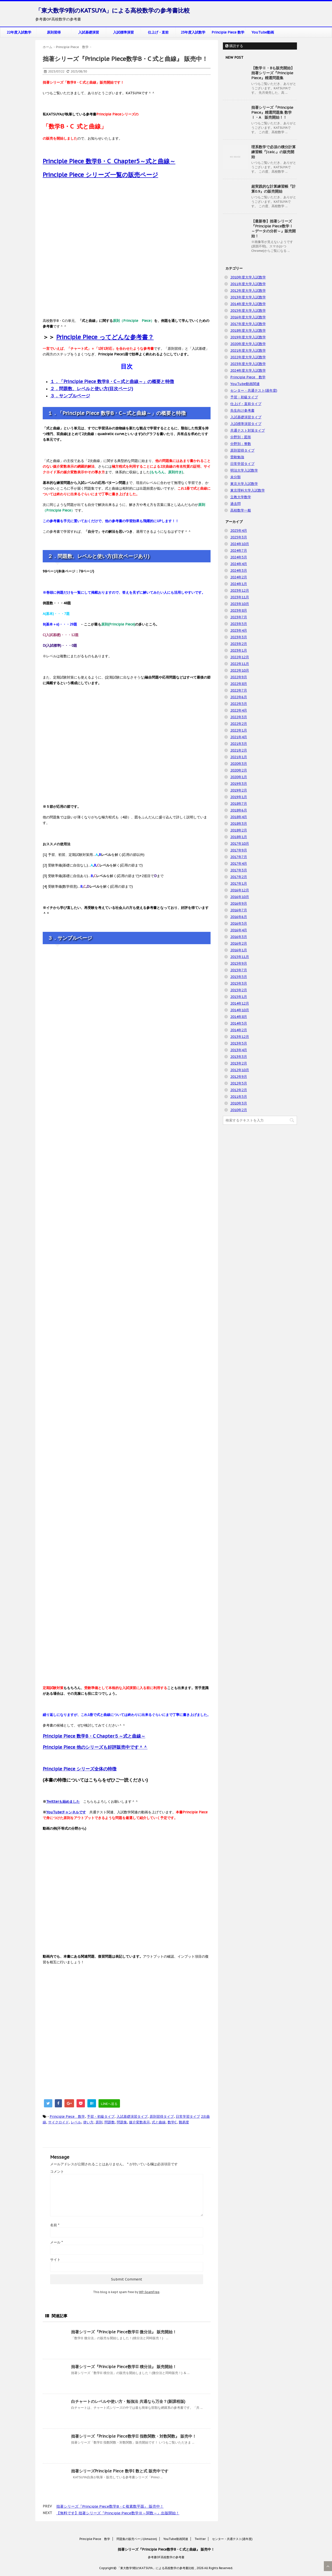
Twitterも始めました (63, 1801)
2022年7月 (238, 690)
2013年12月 (239, 1036)
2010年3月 (238, 1103)
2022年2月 (238, 723)
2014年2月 (238, 1030)
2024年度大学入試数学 (248, 370)
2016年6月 (238, 917)
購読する (234, 46)
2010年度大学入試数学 (248, 277)
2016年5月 (238, 923)
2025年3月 (238, 537)
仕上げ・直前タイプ (245, 404)
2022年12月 (239, 657)
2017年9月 (238, 850)
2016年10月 (239, 897)
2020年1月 (238, 777)
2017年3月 (238, 870)
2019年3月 (238, 783)
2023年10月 (239, 604)
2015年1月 (238, 996)
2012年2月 (238, 1090)
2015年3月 (238, 983)
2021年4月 (238, 737)
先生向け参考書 (242, 410)
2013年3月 (238, 1056)
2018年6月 (238, 810)
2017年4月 (238, 863)
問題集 (122, 2122)
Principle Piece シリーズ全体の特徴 (80, 1769)
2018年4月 (238, 817)
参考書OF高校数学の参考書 (166, 2557)
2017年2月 (238, 877)
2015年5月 (238, 977)
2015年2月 (238, 990)
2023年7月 (238, 617)
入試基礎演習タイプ (132, 2116)
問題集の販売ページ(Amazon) (137, 2539)
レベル (76, 2122)
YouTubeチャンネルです (66, 1812)
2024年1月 (238, 584)
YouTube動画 (263, 32)
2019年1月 (238, 797)
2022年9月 (238, 677)
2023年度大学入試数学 (248, 364)
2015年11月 (239, 957)
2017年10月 (239, 843)
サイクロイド (58, 2122)
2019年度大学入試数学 (248, 337)
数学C (172, 2122)
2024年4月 (238, 564)
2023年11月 (239, 597)
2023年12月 (239, 590)
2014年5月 (238, 1023)
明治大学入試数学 (244, 470)
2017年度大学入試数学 (248, 324)
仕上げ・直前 (158, 32)
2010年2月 (238, 1110)
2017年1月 (238, 883)
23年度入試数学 (193, 32)
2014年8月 (238, 1016)
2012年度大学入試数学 (248, 290)
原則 (99, 2122)
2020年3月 (238, 763)
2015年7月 (238, 970)
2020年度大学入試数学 (248, 344)
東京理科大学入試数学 (247, 490)
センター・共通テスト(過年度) (253, 390)
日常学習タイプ (188, 2116)
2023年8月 (238, 610)
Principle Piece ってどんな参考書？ (105, 337)
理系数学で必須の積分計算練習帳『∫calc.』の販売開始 (273, 152)
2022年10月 (239, 670)
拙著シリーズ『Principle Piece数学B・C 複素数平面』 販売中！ (110, 2506)
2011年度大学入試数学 (248, 284)
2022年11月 (239, 664)
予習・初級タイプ (101, 2116)
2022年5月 (238, 703)
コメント (57, 2171)
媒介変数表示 (139, 2122)
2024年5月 (238, 557)
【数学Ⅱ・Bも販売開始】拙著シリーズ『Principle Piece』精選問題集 (272, 73)
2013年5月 (238, 1043)
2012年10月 (239, 1070)
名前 (54, 2225)
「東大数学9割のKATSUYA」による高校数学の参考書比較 (112, 10)
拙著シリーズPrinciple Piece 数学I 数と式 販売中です (119, 2470)
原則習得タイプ (162, 2116)
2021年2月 (238, 750)
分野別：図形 (240, 437)
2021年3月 (238, 743)
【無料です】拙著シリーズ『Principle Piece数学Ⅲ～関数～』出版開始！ (117, 2513)
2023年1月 (238, 650)
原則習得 (54, 32)
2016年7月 (238, 910)
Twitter (200, 2539)
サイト (55, 2259)
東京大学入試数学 (244, 483)
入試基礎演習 (88, 32)
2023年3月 (238, 637)
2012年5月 (238, 1083)
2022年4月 (238, 710)
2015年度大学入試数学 (248, 310)
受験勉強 (237, 457)
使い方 (88, 2122)
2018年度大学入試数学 (248, 330)
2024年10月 (239, 544)
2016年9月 (238, 903)
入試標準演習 (123, 32)
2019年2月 (238, 790)
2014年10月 (239, 1010)
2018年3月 (238, 823)
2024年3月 (238, 570)
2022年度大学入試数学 (248, 357)
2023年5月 (238, 624)
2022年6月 (238, 697)
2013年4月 (238, 1050)
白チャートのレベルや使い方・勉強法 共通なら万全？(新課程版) (128, 2401)
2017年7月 (238, 857)
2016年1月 (238, 950)
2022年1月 (238, 730)
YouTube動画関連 (245, 384)
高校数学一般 (240, 510)
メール (56, 2242)
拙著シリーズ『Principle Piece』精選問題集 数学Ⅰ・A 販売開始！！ (272, 112)
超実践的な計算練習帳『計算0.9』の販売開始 (273, 189)
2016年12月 (239, 890)
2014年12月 (239, 1003)
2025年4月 (238, 530)
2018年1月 (238, 837)
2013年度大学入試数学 (248, 297)
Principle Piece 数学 (228, 32)
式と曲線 (159, 2122)
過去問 (235, 503)
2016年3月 (238, 937)
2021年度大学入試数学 (248, 350)
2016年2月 (238, 943)
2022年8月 (238, 683)
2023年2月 (238, 644)
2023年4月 (238, 630)
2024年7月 (238, 550)
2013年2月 (238, 1063)
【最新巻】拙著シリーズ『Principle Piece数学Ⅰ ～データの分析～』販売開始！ (273, 228)
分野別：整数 (240, 444)
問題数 (109, 2122)
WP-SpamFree (149, 2292)
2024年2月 (238, 577)
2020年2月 (238, 770)
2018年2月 (238, 830)
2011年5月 (238, 1096)
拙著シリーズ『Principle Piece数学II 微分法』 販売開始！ (123, 2331)
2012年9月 (238, 1076)
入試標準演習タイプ (245, 424)
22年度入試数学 (19, 32)
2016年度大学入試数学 (248, 317)
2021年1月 (238, 757)
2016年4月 (238, 930)
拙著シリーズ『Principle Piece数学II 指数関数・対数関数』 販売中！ (133, 2436)
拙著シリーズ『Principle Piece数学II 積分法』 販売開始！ (123, 2366)
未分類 (235, 477)
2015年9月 (238, 963)
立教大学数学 (240, 497)
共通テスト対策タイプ (247, 430)
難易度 (184, 2122)
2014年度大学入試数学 (248, 304)
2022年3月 (238, 717)
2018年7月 (238, 803)
